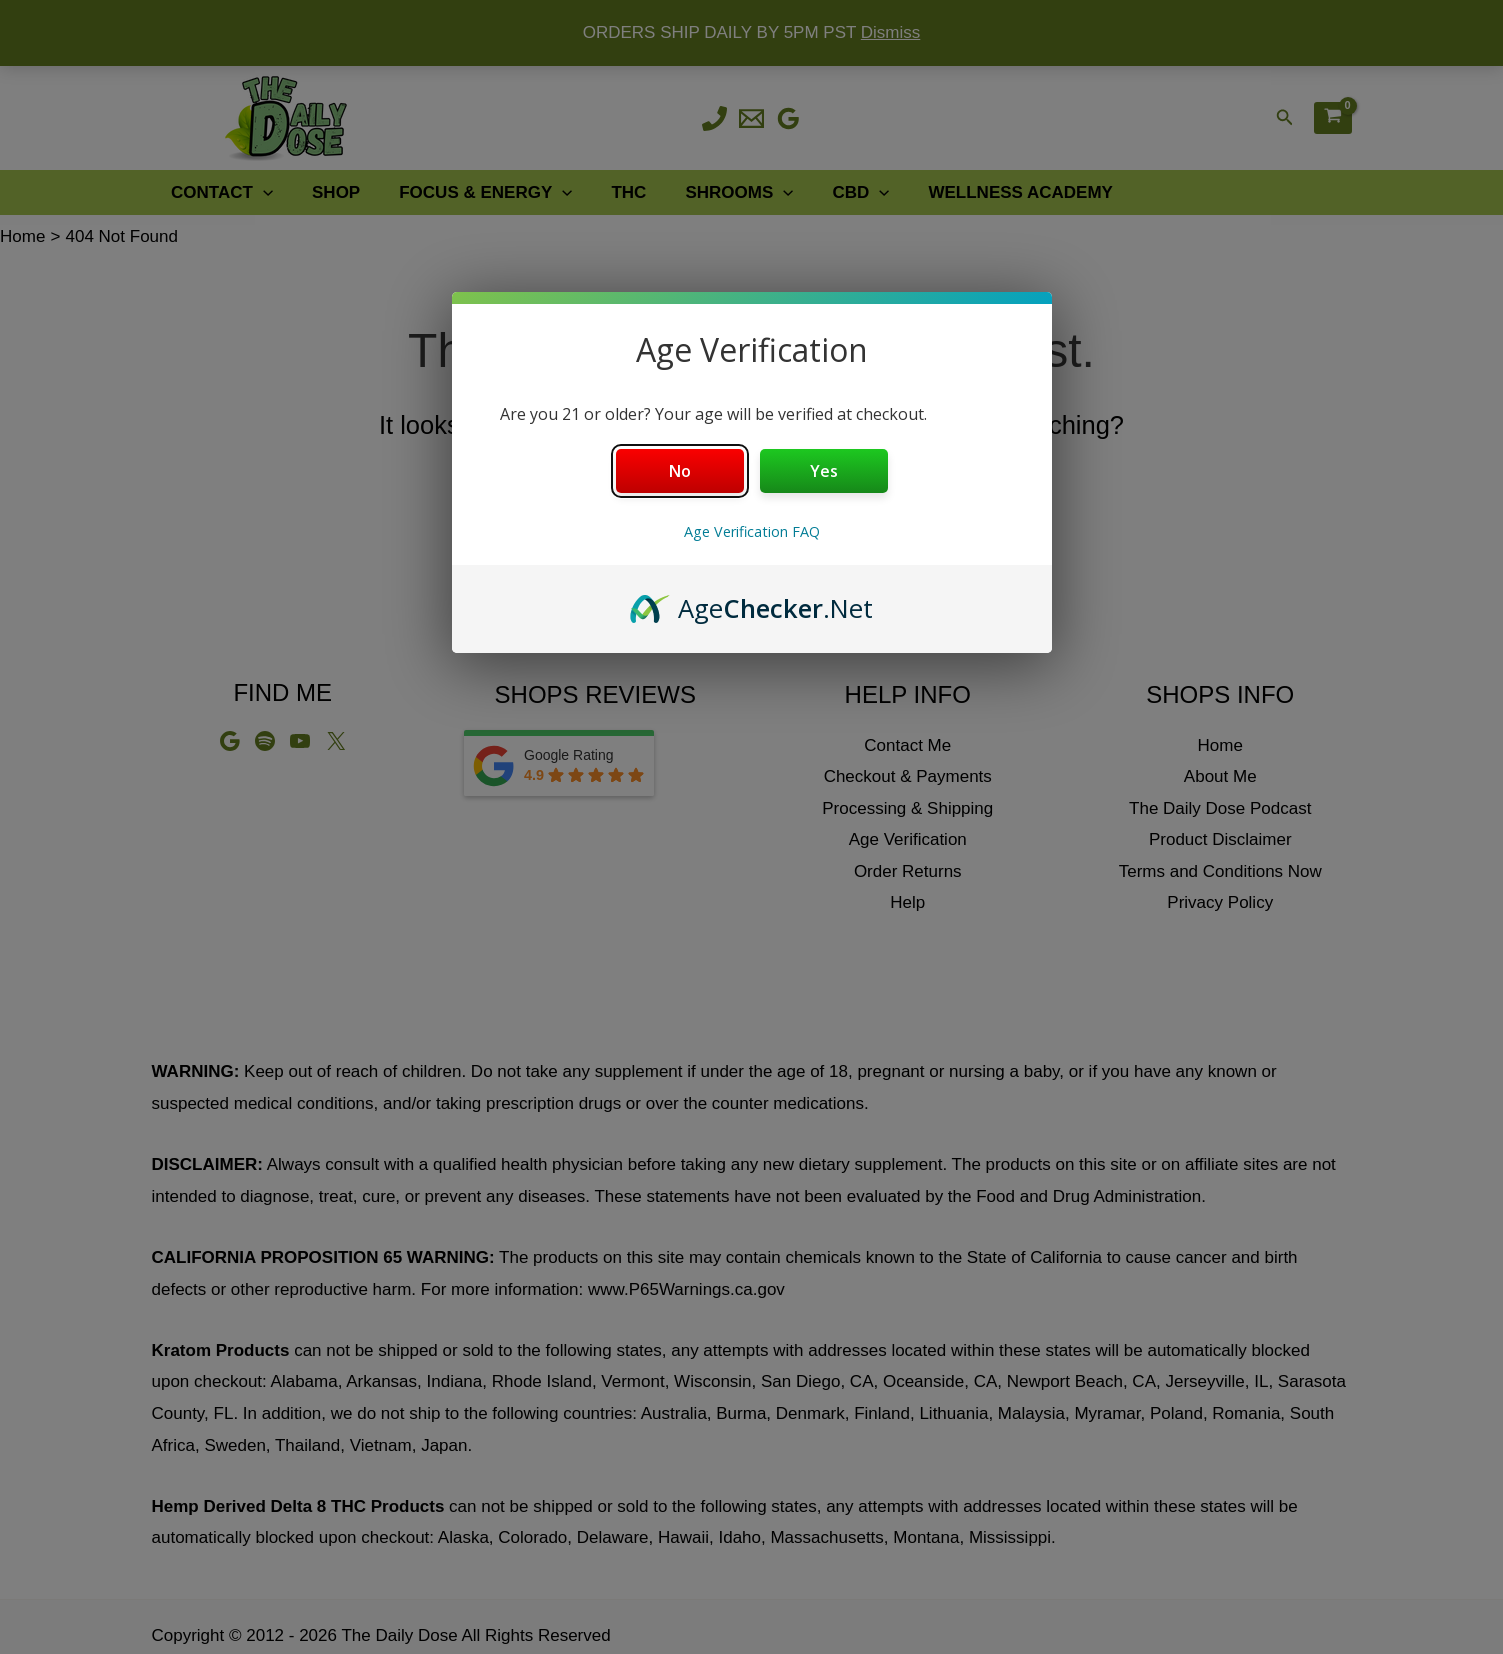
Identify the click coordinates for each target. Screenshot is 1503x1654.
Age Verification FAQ (752, 531)
